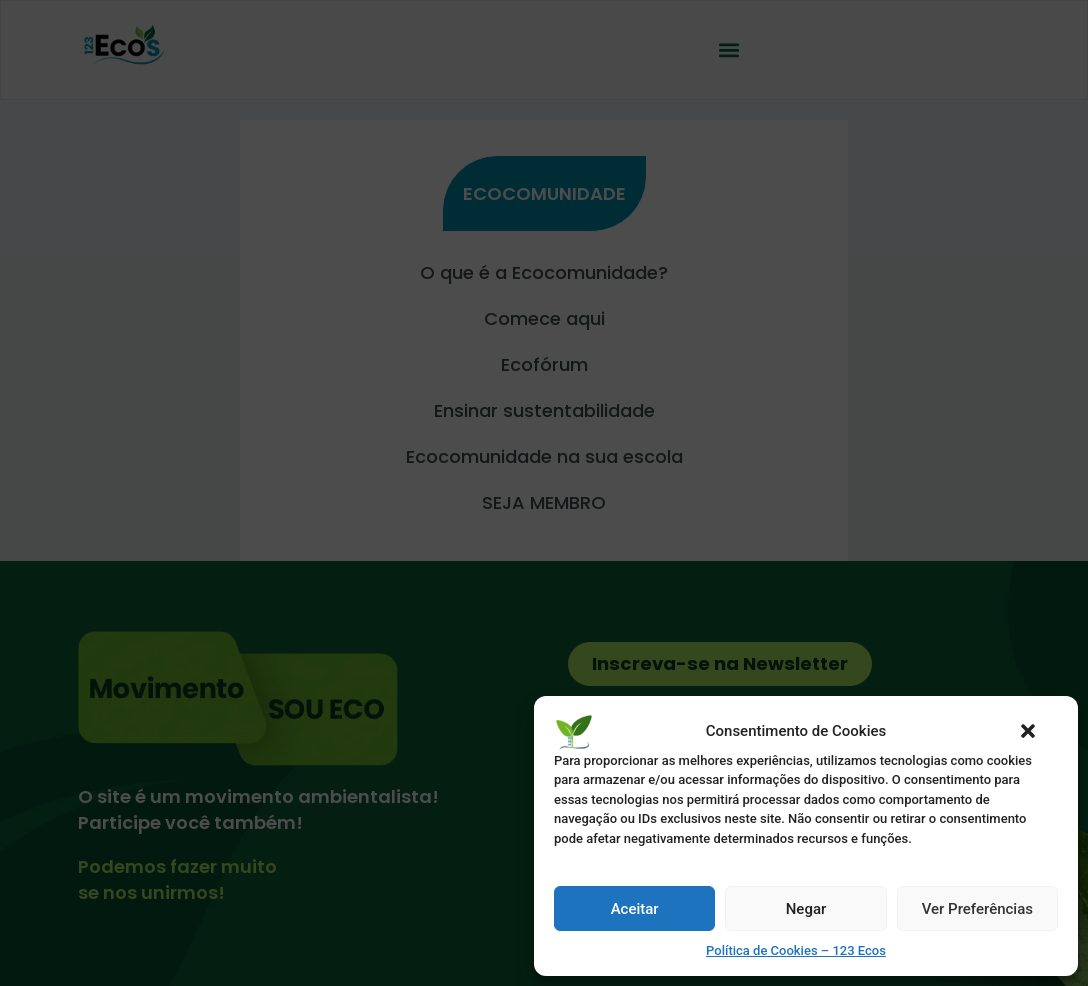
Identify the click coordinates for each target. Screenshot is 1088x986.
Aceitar (635, 909)
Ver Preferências (977, 909)
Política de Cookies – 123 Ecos (796, 950)
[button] (1028, 731)
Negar (806, 909)
